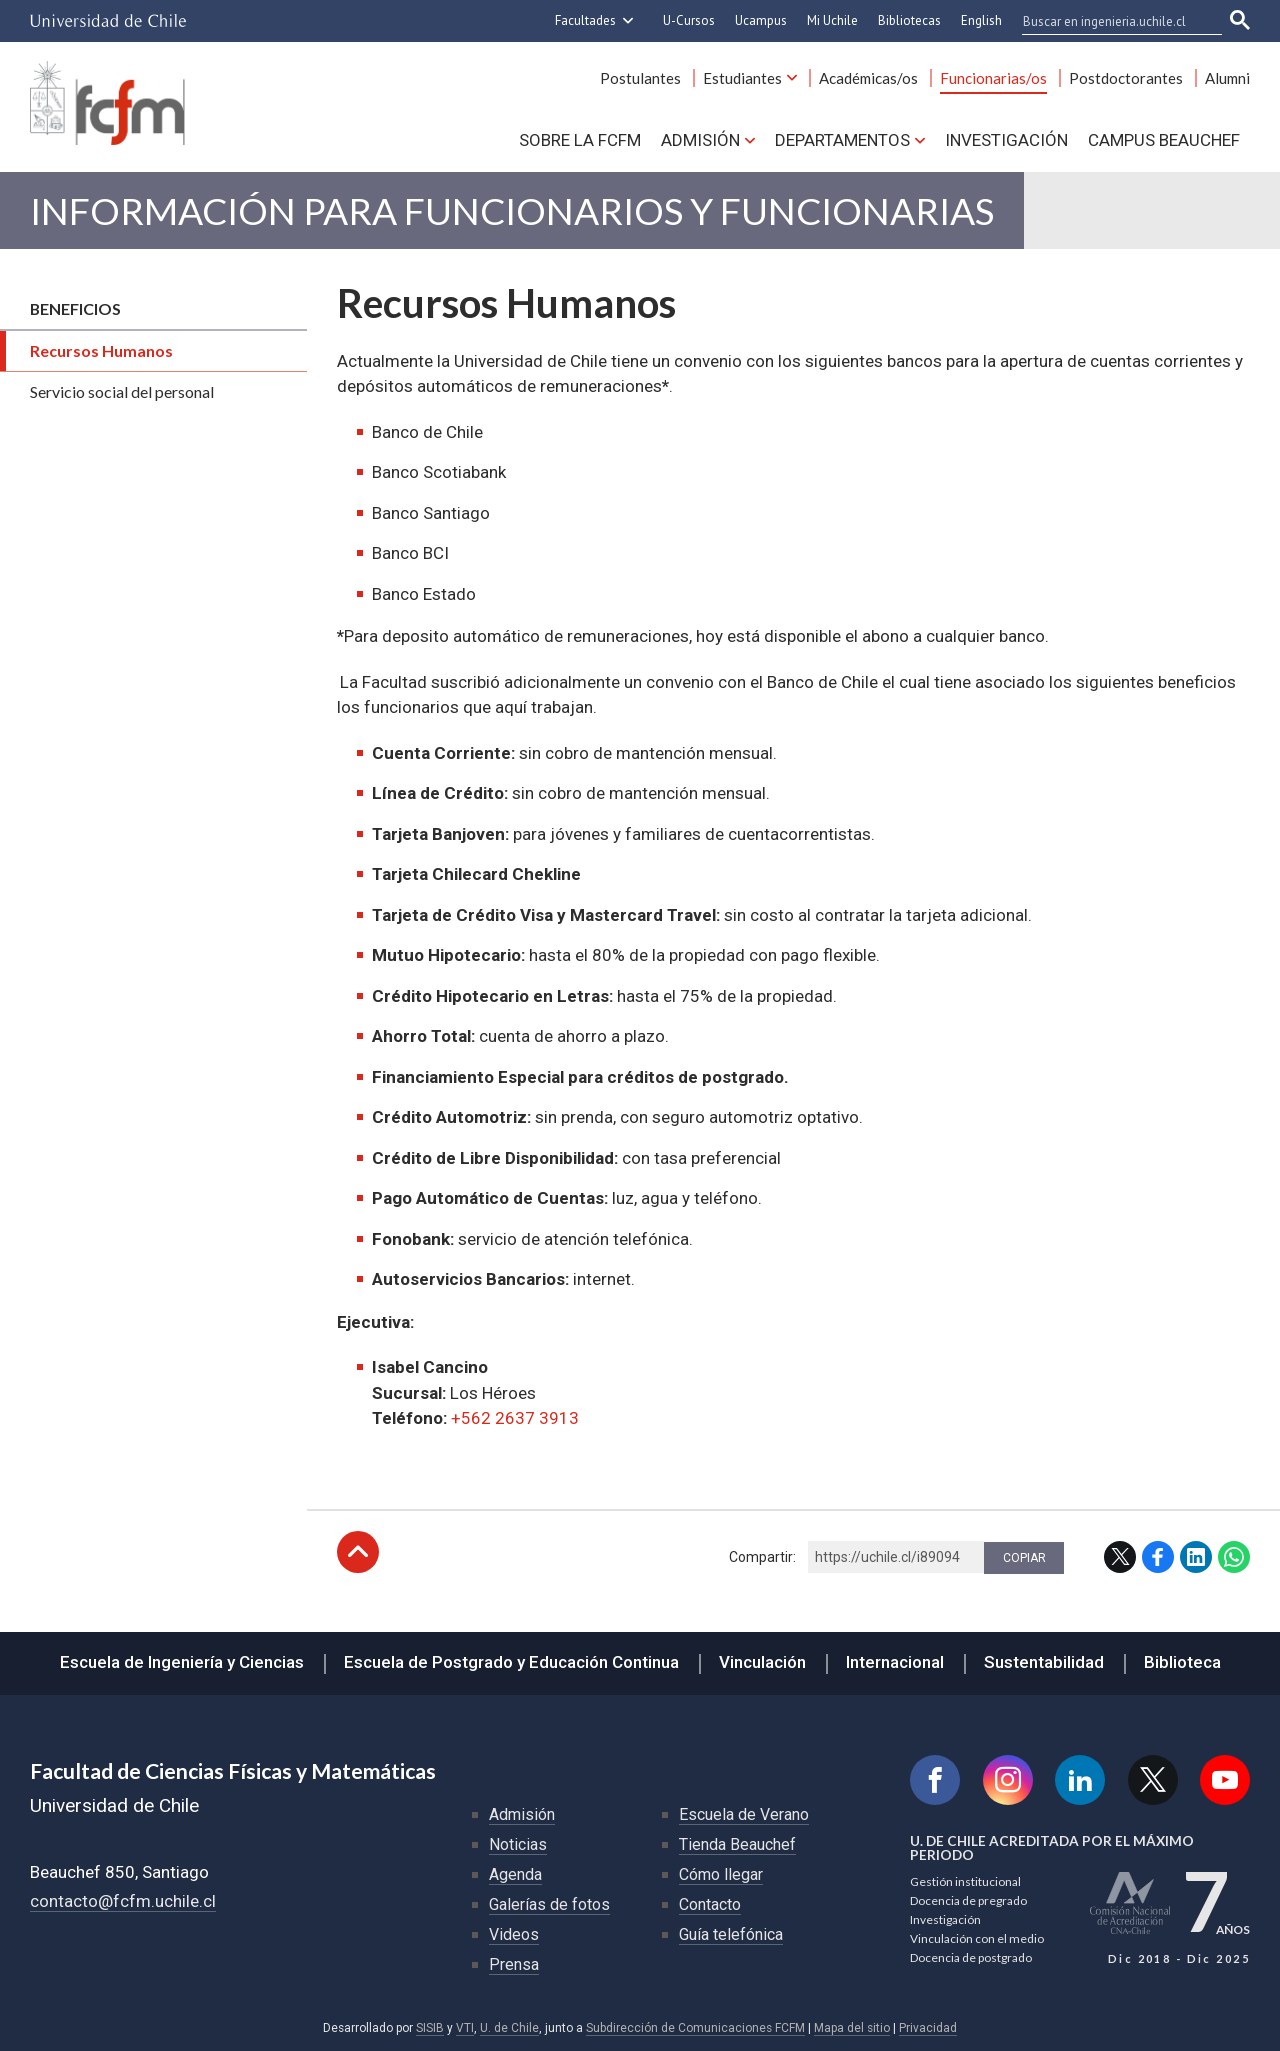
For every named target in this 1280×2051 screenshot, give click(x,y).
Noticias (518, 1844)
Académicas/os (868, 78)
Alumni (1227, 78)
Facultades (585, 20)
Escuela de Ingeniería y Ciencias (182, 1662)
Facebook (1158, 1557)
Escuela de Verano (744, 1814)
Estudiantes (742, 78)
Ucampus (761, 20)
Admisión (700, 140)
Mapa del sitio (852, 2028)
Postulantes (640, 78)
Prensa (514, 1964)
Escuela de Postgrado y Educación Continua (511, 1662)
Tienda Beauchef (737, 1844)
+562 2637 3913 (515, 1418)
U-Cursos (689, 20)
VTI (465, 2028)
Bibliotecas (909, 20)
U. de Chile (509, 2028)
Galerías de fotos (549, 1904)
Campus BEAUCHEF (1164, 140)
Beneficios (75, 308)
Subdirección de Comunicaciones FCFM (695, 2028)
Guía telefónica (731, 1934)
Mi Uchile (832, 20)
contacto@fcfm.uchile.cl (123, 1901)
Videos (514, 1934)
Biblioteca (1182, 1662)
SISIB (430, 2028)
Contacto (710, 1904)
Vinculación (762, 1662)
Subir (358, 1552)
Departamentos (842, 140)
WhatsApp (1234, 1557)
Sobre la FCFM (580, 140)
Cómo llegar (721, 1874)
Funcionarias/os (993, 78)
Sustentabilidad (1044, 1662)
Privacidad (928, 2028)
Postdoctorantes (1126, 78)
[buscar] (1110, 21)
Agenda (515, 1874)
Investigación (1006, 140)
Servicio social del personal (122, 391)
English (981, 20)
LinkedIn (1196, 1557)
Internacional (895, 1662)
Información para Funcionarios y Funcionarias (512, 210)
